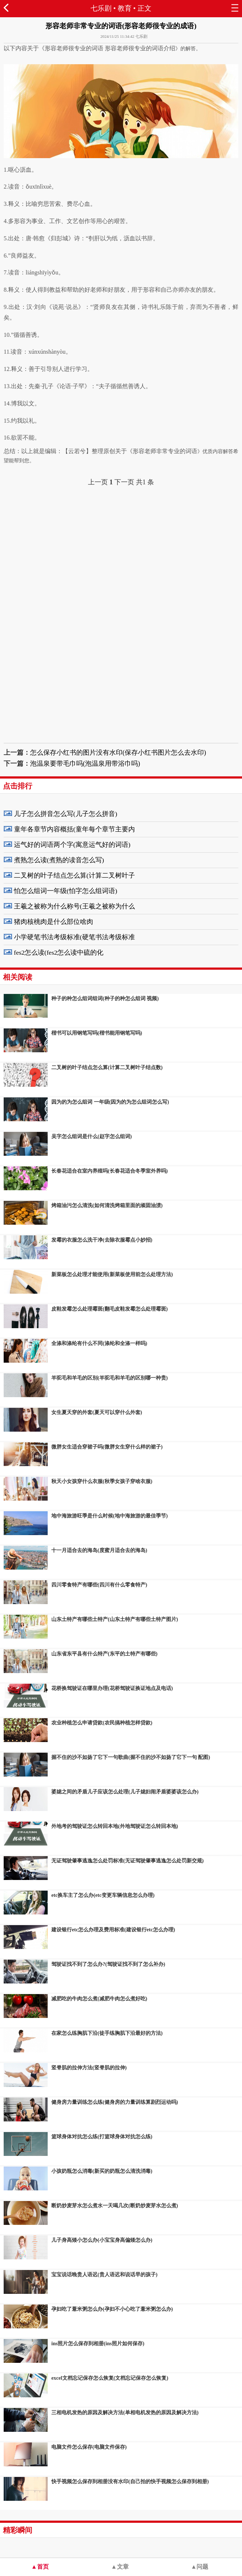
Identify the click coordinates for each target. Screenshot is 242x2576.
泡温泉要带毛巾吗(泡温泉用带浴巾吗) (85, 763)
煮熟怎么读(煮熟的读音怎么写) (59, 860)
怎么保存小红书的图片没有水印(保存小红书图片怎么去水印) (118, 752)
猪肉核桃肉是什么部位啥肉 (53, 921)
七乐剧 (101, 8)
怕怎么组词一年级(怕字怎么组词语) (65, 891)
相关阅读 (17, 977)
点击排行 (17, 786)
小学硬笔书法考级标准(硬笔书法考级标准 (74, 937)
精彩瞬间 (17, 2530)
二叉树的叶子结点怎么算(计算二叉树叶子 (74, 875)
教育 (125, 8)
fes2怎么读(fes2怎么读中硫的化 (58, 952)
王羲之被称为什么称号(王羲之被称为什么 (74, 906)
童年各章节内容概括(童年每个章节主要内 (74, 829)
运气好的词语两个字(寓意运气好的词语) (72, 844)
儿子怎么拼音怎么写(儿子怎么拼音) (65, 813)
